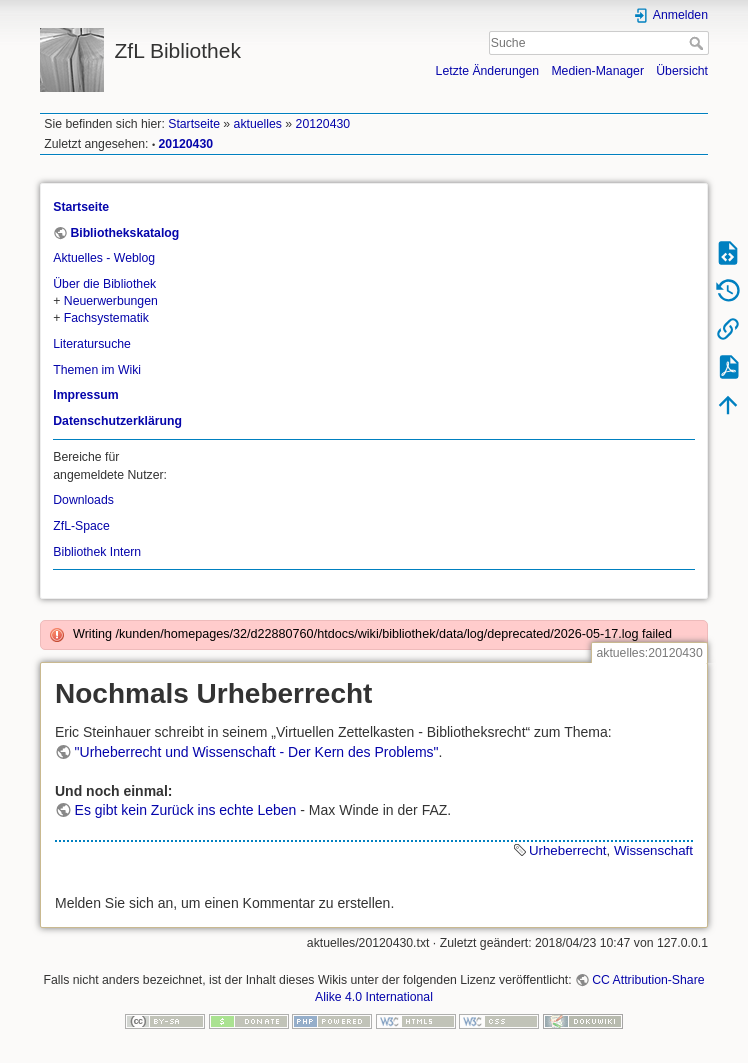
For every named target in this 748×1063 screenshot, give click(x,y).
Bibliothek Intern (97, 552)
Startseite (194, 124)
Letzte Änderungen (488, 71)
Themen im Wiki (97, 370)
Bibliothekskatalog (124, 233)
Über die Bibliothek (104, 284)
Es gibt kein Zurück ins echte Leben (186, 810)
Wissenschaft (653, 850)
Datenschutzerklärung (117, 421)
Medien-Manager (597, 71)
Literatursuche (92, 344)
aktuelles (258, 124)
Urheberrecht (568, 850)
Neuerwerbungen (111, 301)
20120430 (323, 124)
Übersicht (682, 71)
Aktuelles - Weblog (104, 258)
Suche (698, 43)
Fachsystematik (106, 318)
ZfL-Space (81, 526)
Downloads (83, 500)
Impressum (85, 395)
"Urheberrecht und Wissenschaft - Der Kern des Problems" (257, 752)
